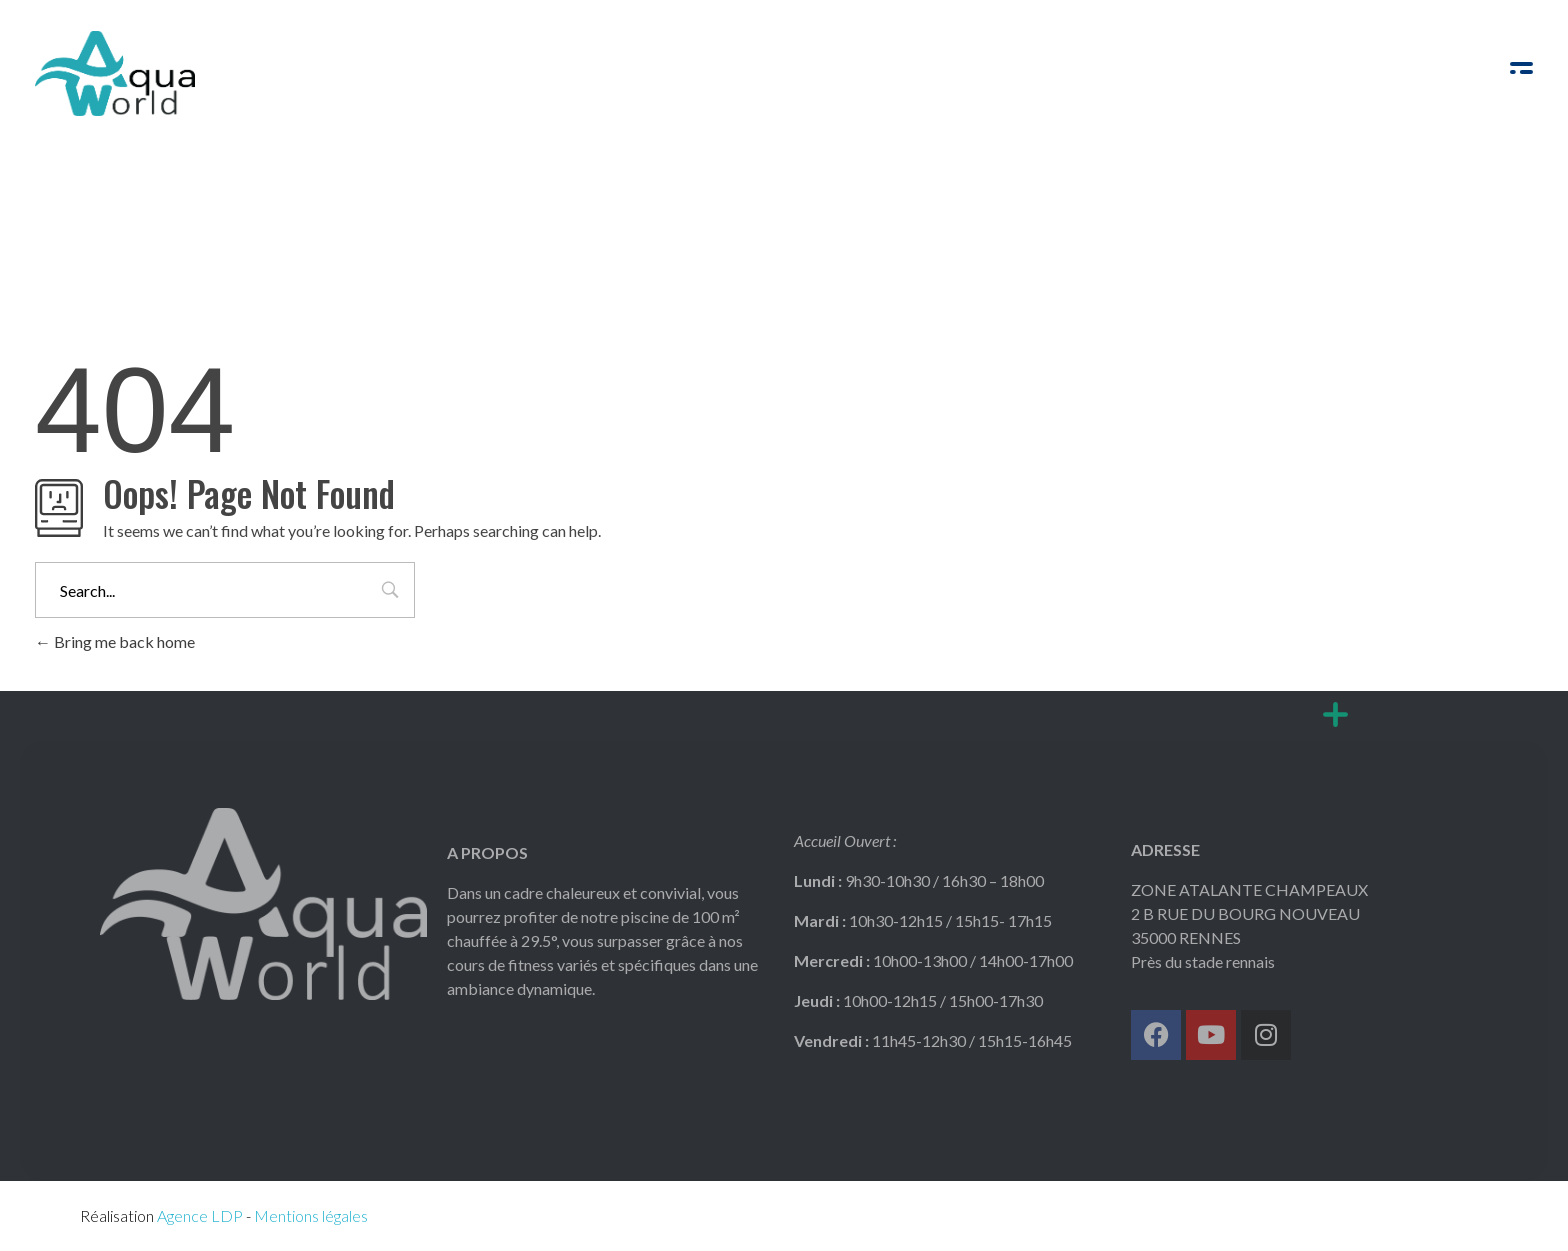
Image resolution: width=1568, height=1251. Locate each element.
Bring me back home (115, 641)
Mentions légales (311, 1215)
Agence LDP (200, 1215)
